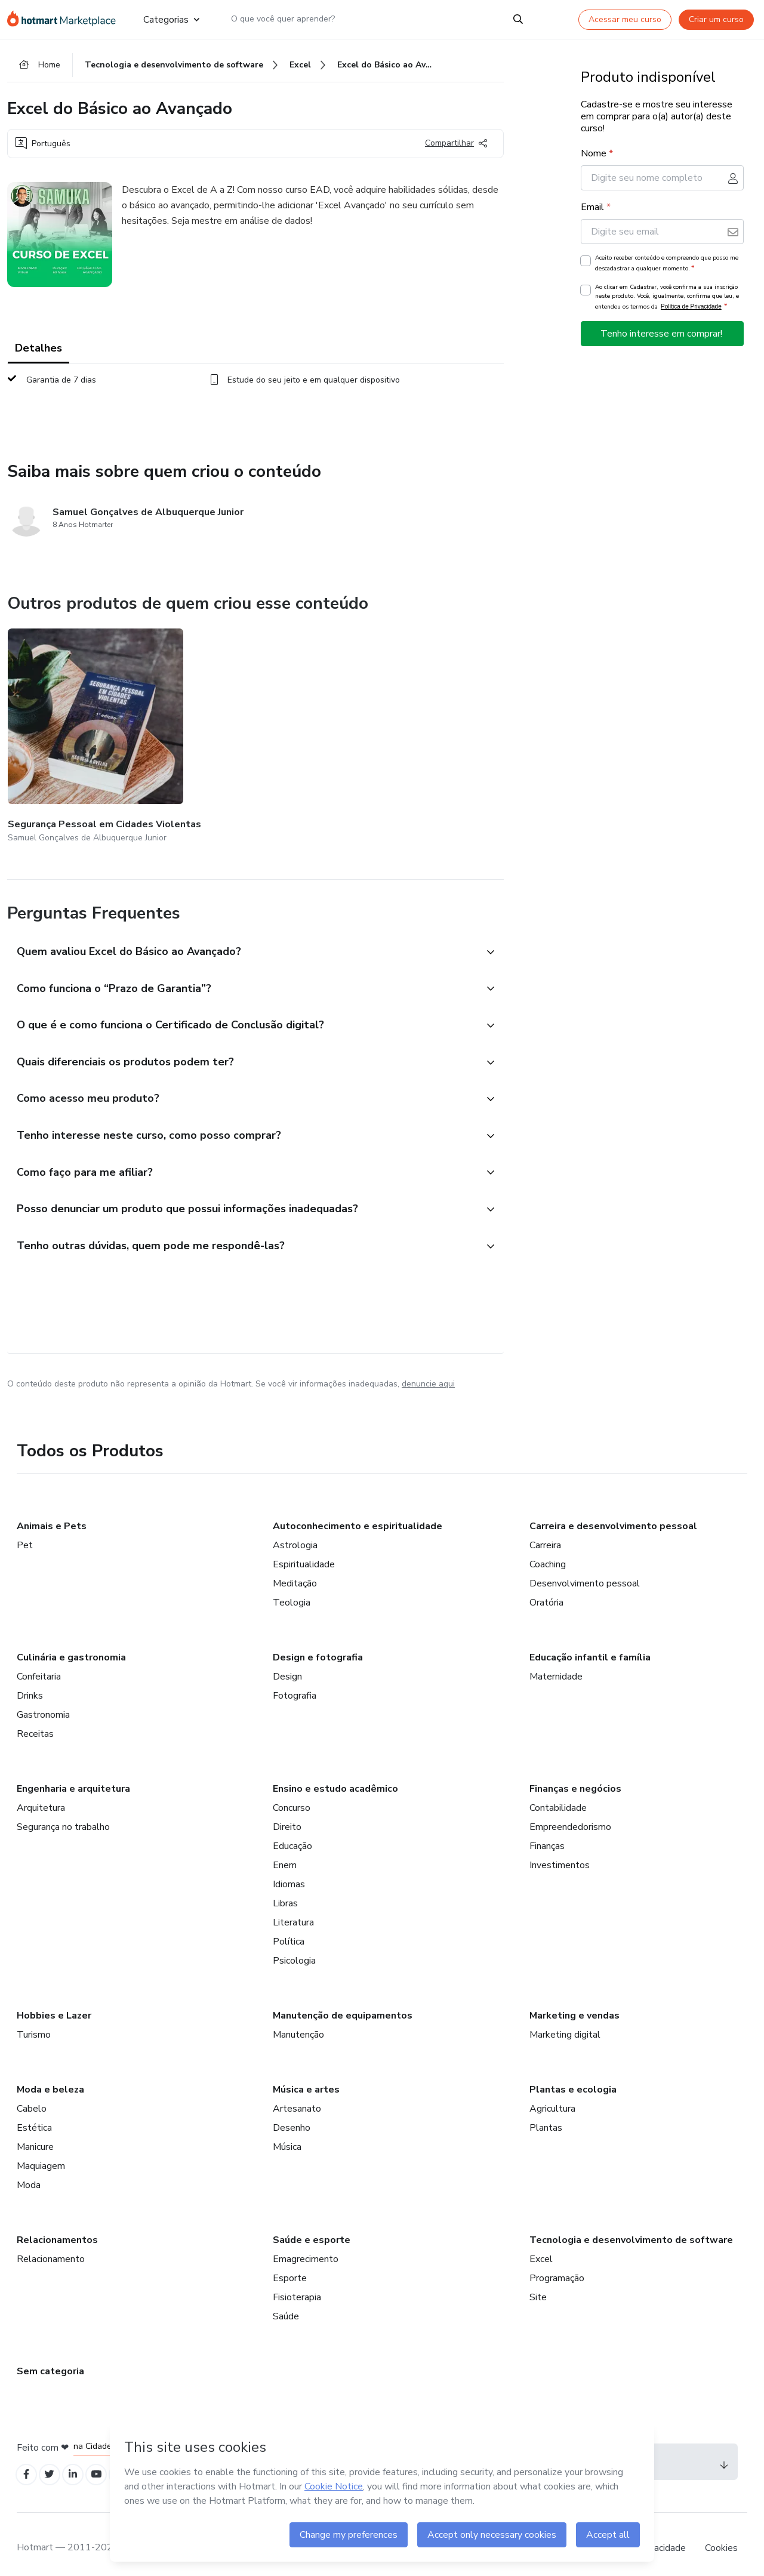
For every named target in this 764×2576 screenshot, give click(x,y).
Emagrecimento (305, 2247)
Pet (25, 1533)
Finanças (547, 1834)
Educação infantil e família (590, 1646)
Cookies (721, 2539)
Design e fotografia (318, 1646)
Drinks (30, 1684)
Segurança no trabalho (63, 1815)
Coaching (547, 1553)
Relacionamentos (57, 2228)
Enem (285, 1853)
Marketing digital (564, 2023)
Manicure (35, 2135)
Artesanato (297, 2097)
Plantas (545, 2116)
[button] (242, 925)
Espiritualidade (304, 1553)
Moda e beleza (50, 2078)
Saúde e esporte (311, 2228)
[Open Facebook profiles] (27, 2465)
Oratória (546, 1591)
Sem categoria (50, 2360)
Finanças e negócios (575, 1777)
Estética (34, 2116)
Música (287, 2135)
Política (288, 1930)
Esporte (290, 2266)
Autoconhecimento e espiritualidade (357, 1514)
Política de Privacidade (691, 310)
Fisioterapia (297, 2285)
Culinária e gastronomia (71, 1646)
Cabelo (32, 2097)
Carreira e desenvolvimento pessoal (613, 1514)
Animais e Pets (52, 1514)
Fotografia (294, 1684)
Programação (556, 2266)
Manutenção (298, 2023)
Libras (285, 1892)
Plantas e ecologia (573, 2078)
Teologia (291, 1591)
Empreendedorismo (570, 1815)
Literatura (293, 1911)
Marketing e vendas (574, 2004)
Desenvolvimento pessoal (584, 1572)
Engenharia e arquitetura (73, 1777)
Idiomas (289, 1872)
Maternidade (556, 1665)
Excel (541, 2247)
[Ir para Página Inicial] (65, 19)
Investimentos (559, 1853)
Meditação (295, 1572)
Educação (292, 1834)
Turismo (34, 2023)
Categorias (171, 19)
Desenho (291, 2116)
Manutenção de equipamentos (342, 2004)
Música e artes (306, 2078)
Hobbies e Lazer (54, 2004)
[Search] (518, 19)
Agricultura (552, 2097)
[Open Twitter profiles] (54, 2465)
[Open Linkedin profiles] (80, 2465)
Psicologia (294, 1949)
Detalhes (38, 352)
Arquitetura (41, 1796)
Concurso (291, 1796)
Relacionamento (51, 2247)
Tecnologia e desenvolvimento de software (631, 2228)
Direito (287, 1815)
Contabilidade (558, 1796)
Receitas (35, 1722)
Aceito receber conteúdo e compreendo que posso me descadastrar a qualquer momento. (666, 267)
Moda (29, 2173)
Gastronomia (43, 1703)
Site (538, 2285)
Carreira (545, 1533)
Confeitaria (39, 1665)
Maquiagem (41, 2154)
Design (287, 1665)
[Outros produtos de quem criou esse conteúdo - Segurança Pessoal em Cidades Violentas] (73, 725)
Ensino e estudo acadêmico (335, 1777)
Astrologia (295, 1533)
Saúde (286, 2305)
